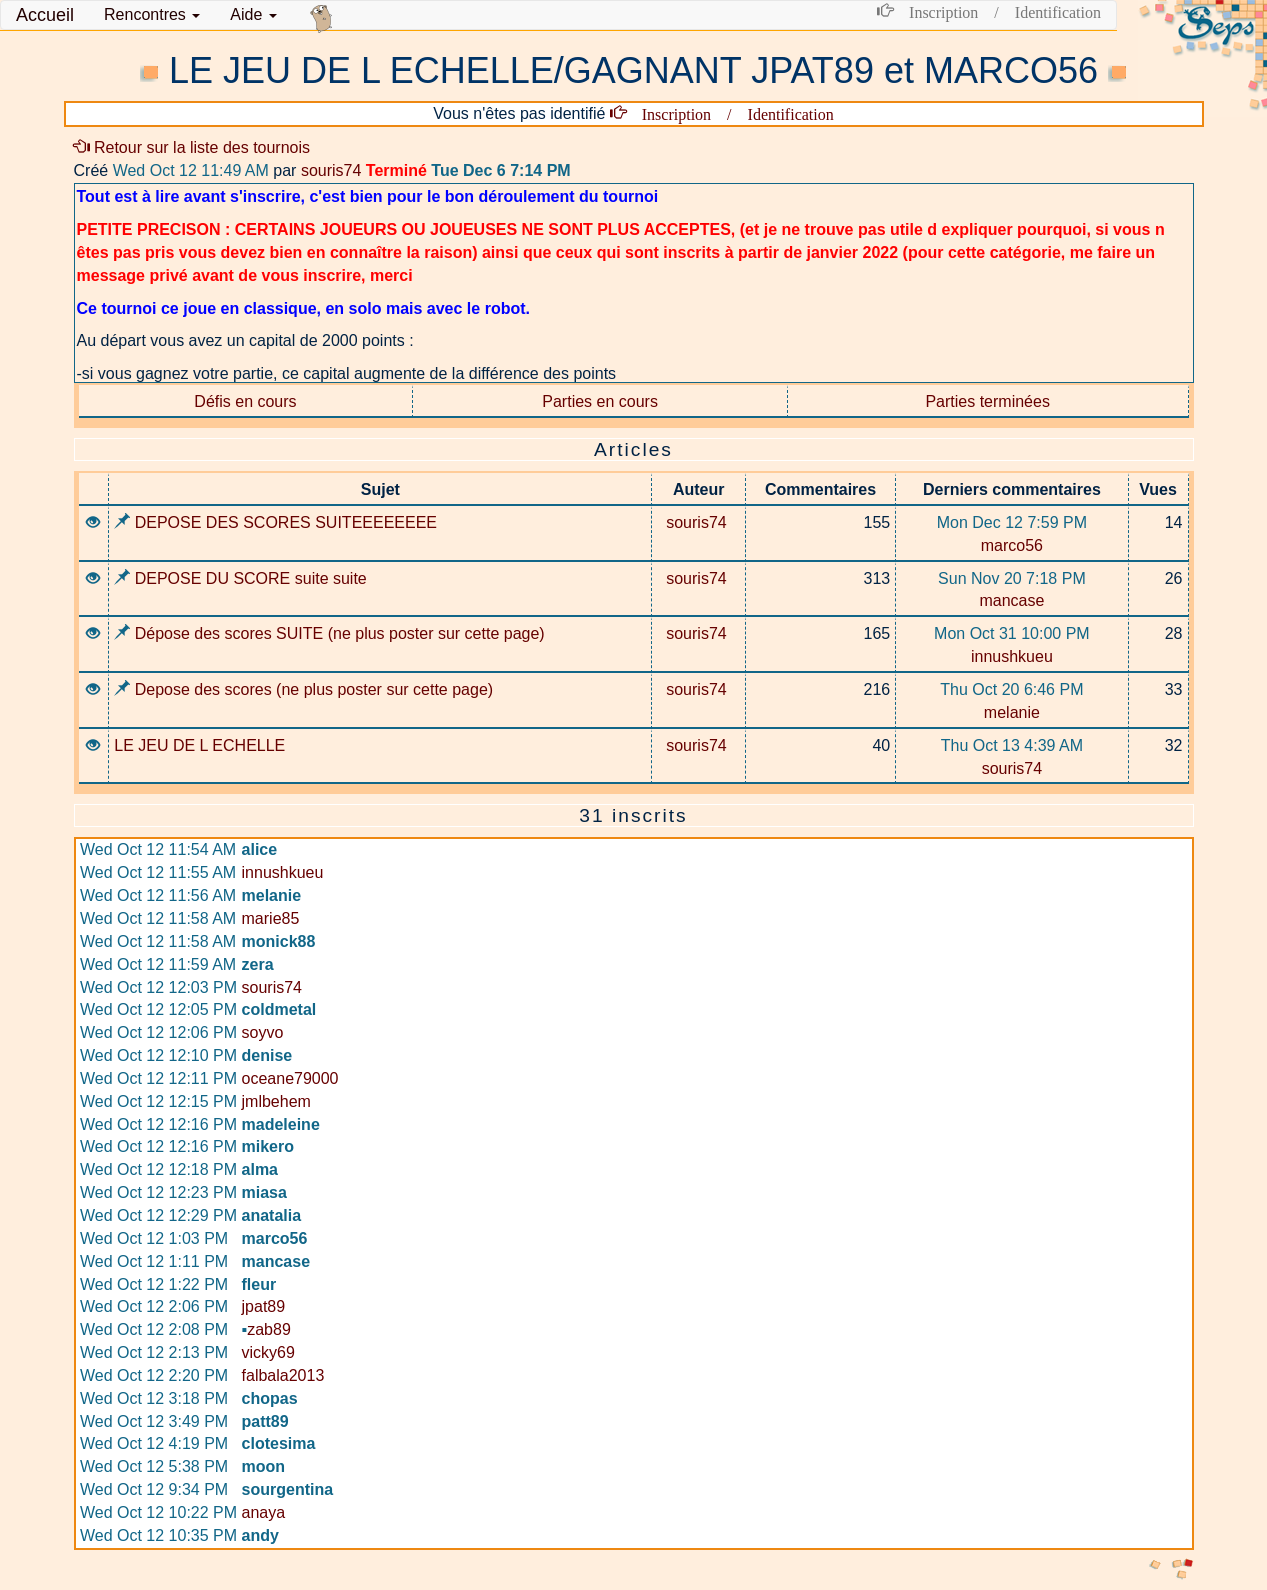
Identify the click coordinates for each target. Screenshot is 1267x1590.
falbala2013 (283, 1375)
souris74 (331, 170)
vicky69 (268, 1352)
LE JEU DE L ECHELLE (199, 745)
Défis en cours (245, 401)
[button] (152, 15)
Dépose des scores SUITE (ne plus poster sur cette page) (329, 633)
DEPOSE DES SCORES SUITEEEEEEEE (275, 522)
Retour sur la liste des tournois (192, 147)
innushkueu (1012, 656)
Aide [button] (253, 14)
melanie (1012, 712)
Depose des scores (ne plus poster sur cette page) (303, 689)
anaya (264, 1512)
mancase (1011, 600)
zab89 (266, 1329)
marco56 (1012, 545)
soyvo (263, 1032)
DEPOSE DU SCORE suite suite (240, 578)
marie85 (271, 918)
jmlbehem (276, 1101)
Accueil (45, 15)
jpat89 (264, 1306)
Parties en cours (600, 401)
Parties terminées (987, 401)
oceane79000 (290, 1078)
